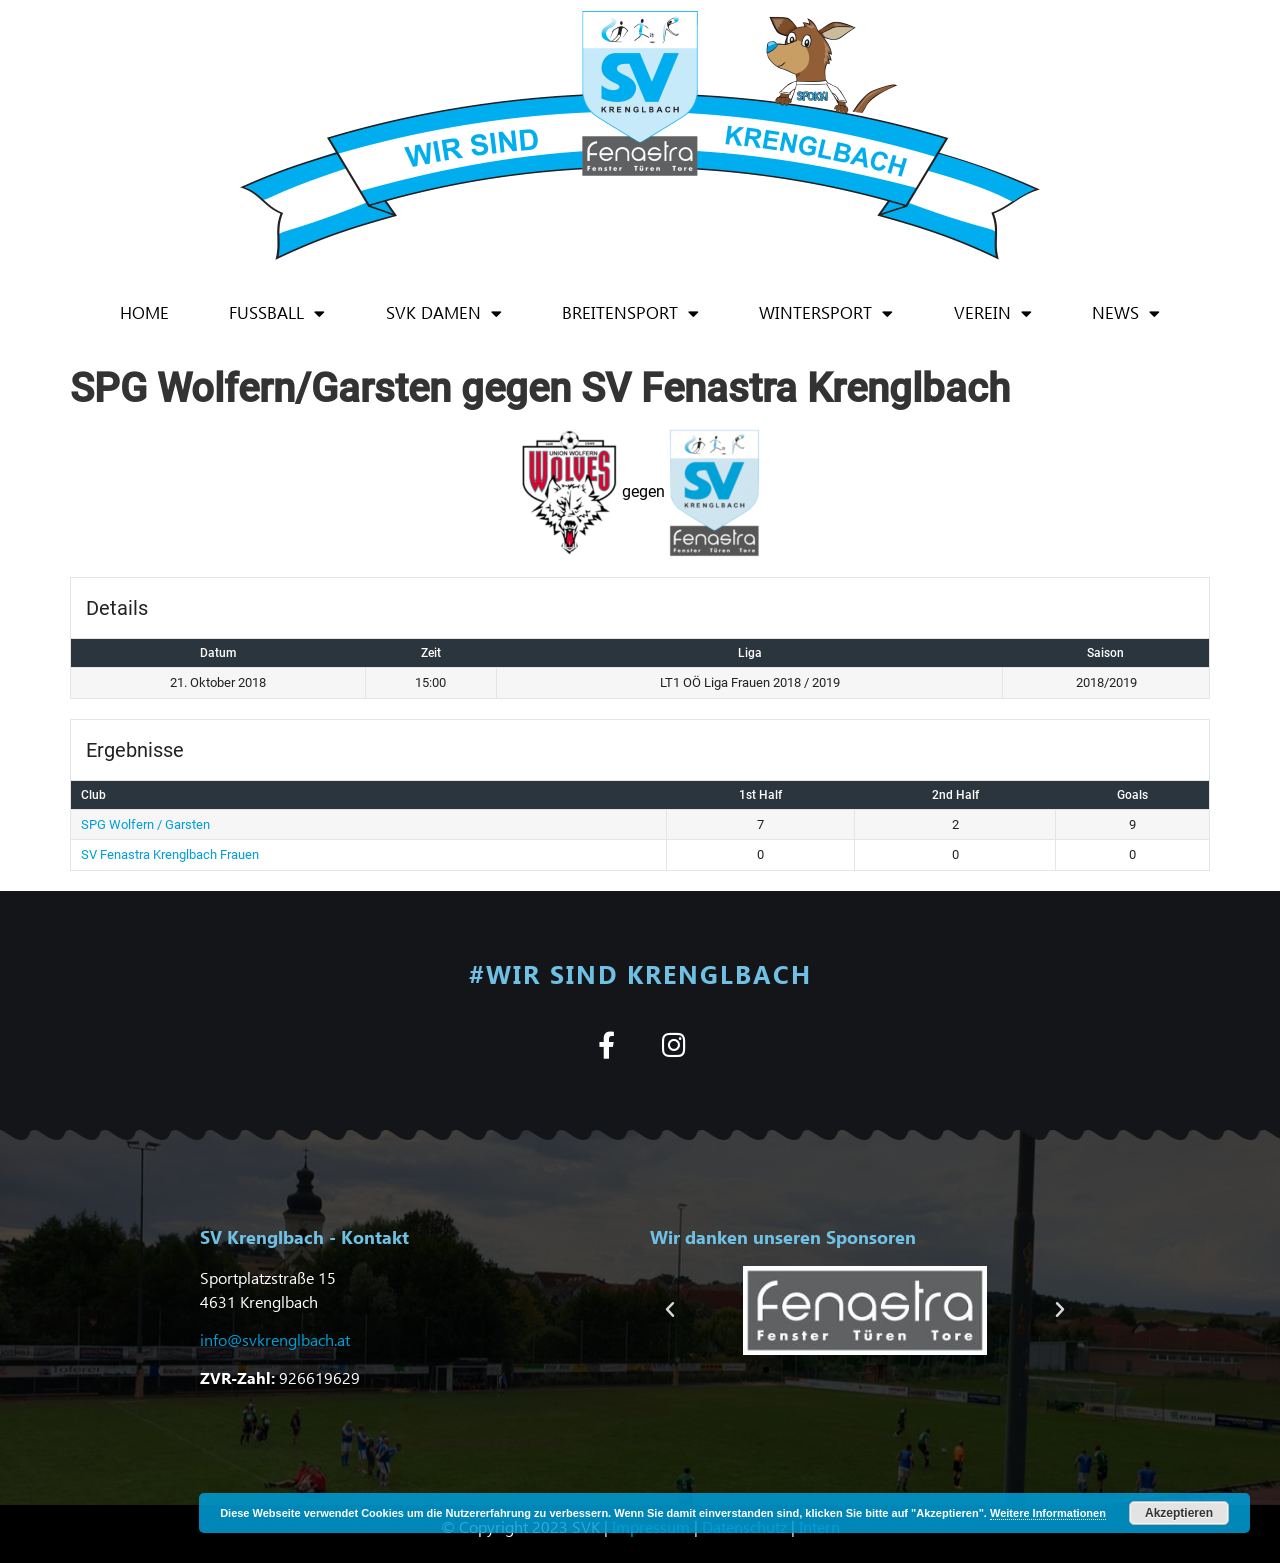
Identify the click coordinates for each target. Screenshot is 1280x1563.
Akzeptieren (1179, 1513)
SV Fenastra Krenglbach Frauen (170, 854)
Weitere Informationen (1048, 1513)
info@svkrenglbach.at (275, 1339)
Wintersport (826, 313)
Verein (993, 313)
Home (144, 312)
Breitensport (630, 313)
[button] (670, 1310)
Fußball (277, 313)
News (1126, 313)
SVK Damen (444, 313)
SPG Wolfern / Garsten (145, 824)
